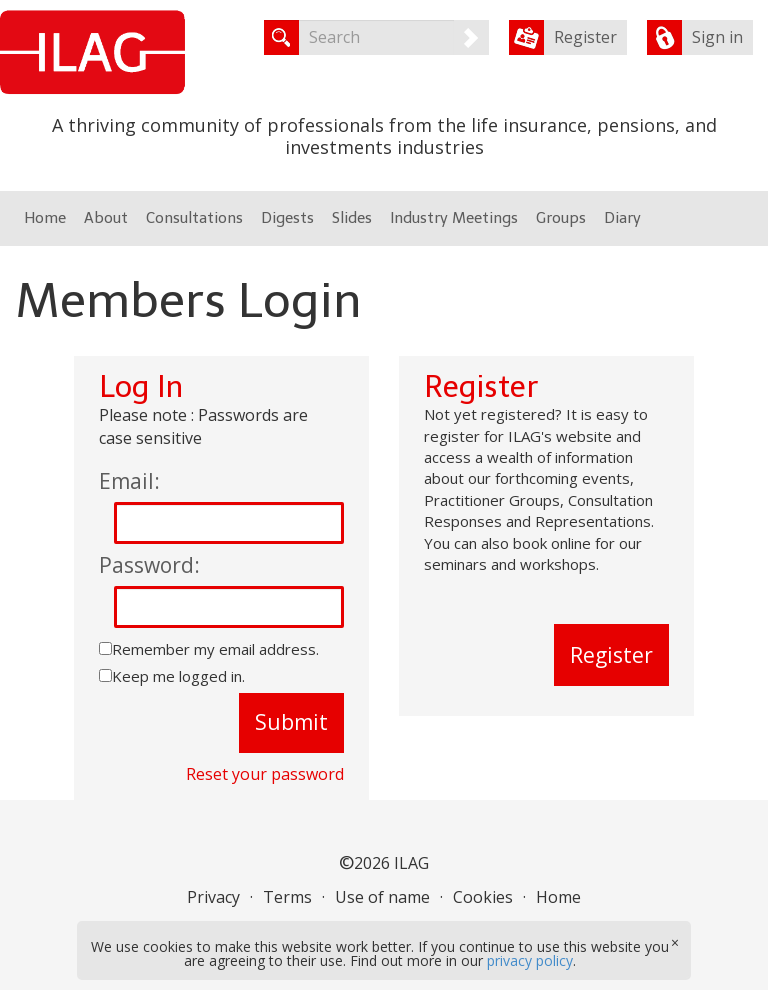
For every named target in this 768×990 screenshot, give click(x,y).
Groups (561, 218)
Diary (622, 218)
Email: (129, 481)
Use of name (382, 897)
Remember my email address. (215, 649)
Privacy (213, 897)
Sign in (717, 37)
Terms (287, 897)
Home (45, 218)
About (106, 218)
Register (585, 37)
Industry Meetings (454, 218)
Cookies (483, 897)
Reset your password (265, 774)
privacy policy (530, 960)
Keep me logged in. (178, 676)
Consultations (194, 218)
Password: (149, 565)
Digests (287, 218)
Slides (352, 218)
